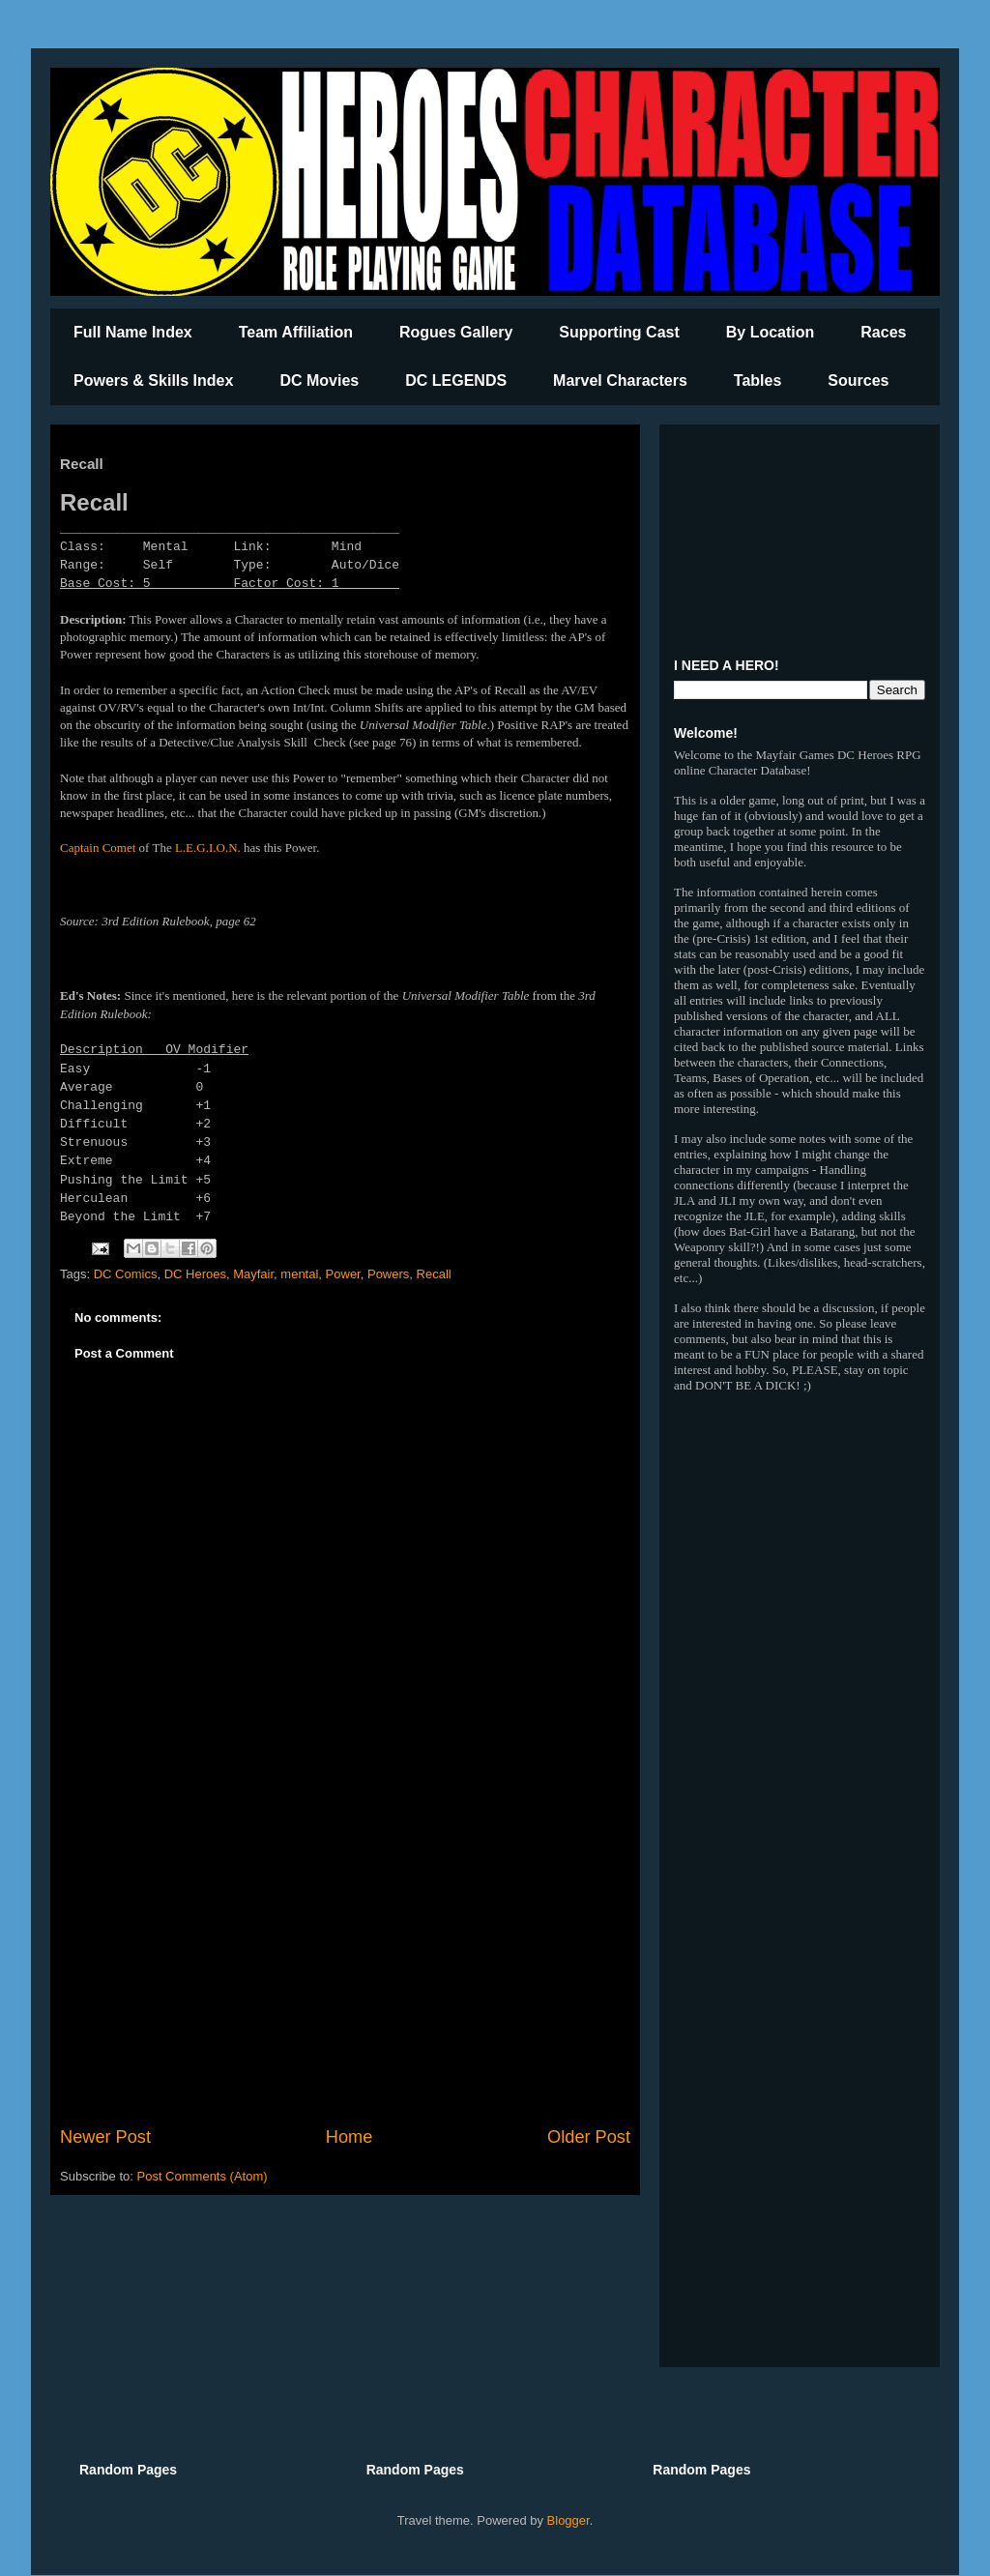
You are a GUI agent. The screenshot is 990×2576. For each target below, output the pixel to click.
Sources (858, 380)
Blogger (568, 2520)
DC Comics (126, 1274)
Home (349, 2137)
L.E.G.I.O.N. (208, 847)
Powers (388, 1274)
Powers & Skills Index (153, 380)
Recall (434, 1274)
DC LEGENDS (456, 380)
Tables (758, 380)
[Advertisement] (345, 1965)
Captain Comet (97, 847)
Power (343, 1274)
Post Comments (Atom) (202, 2176)
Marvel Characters (620, 380)
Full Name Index (132, 332)
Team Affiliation (296, 332)
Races (883, 332)
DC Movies (319, 380)
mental (299, 1274)
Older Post (588, 2137)
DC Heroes (195, 1274)
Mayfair (253, 1274)
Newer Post (105, 2137)
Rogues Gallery (455, 332)
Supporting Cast (619, 332)
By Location (770, 332)
